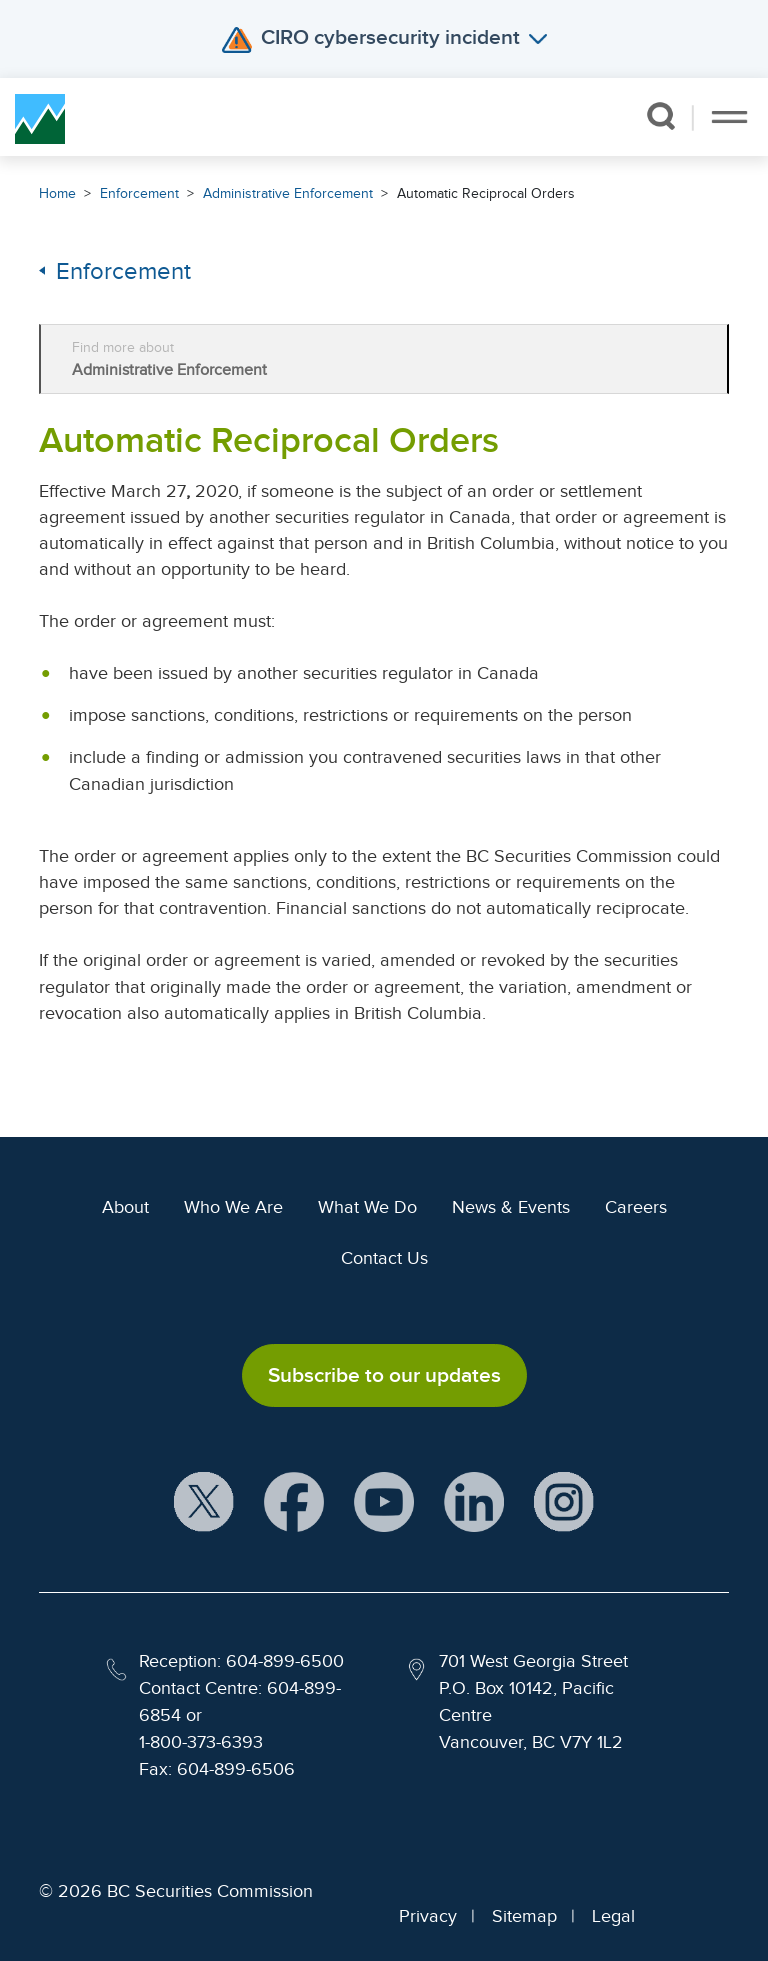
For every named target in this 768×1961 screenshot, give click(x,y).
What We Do (367, 1207)
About (125, 1207)
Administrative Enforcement (288, 193)
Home (57, 193)
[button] (661, 116)
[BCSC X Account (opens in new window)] (204, 1503)
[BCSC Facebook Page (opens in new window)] (294, 1503)
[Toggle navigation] (729, 117)
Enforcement (139, 193)
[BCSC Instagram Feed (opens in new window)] (564, 1503)
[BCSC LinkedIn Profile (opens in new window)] (474, 1503)
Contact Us (384, 1258)
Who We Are (233, 1207)
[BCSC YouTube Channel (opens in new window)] (384, 1503)
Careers (636, 1207)
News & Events (511, 1207)
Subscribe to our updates (384, 1375)
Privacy (428, 1916)
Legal (613, 1916)
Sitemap (524, 1916)
